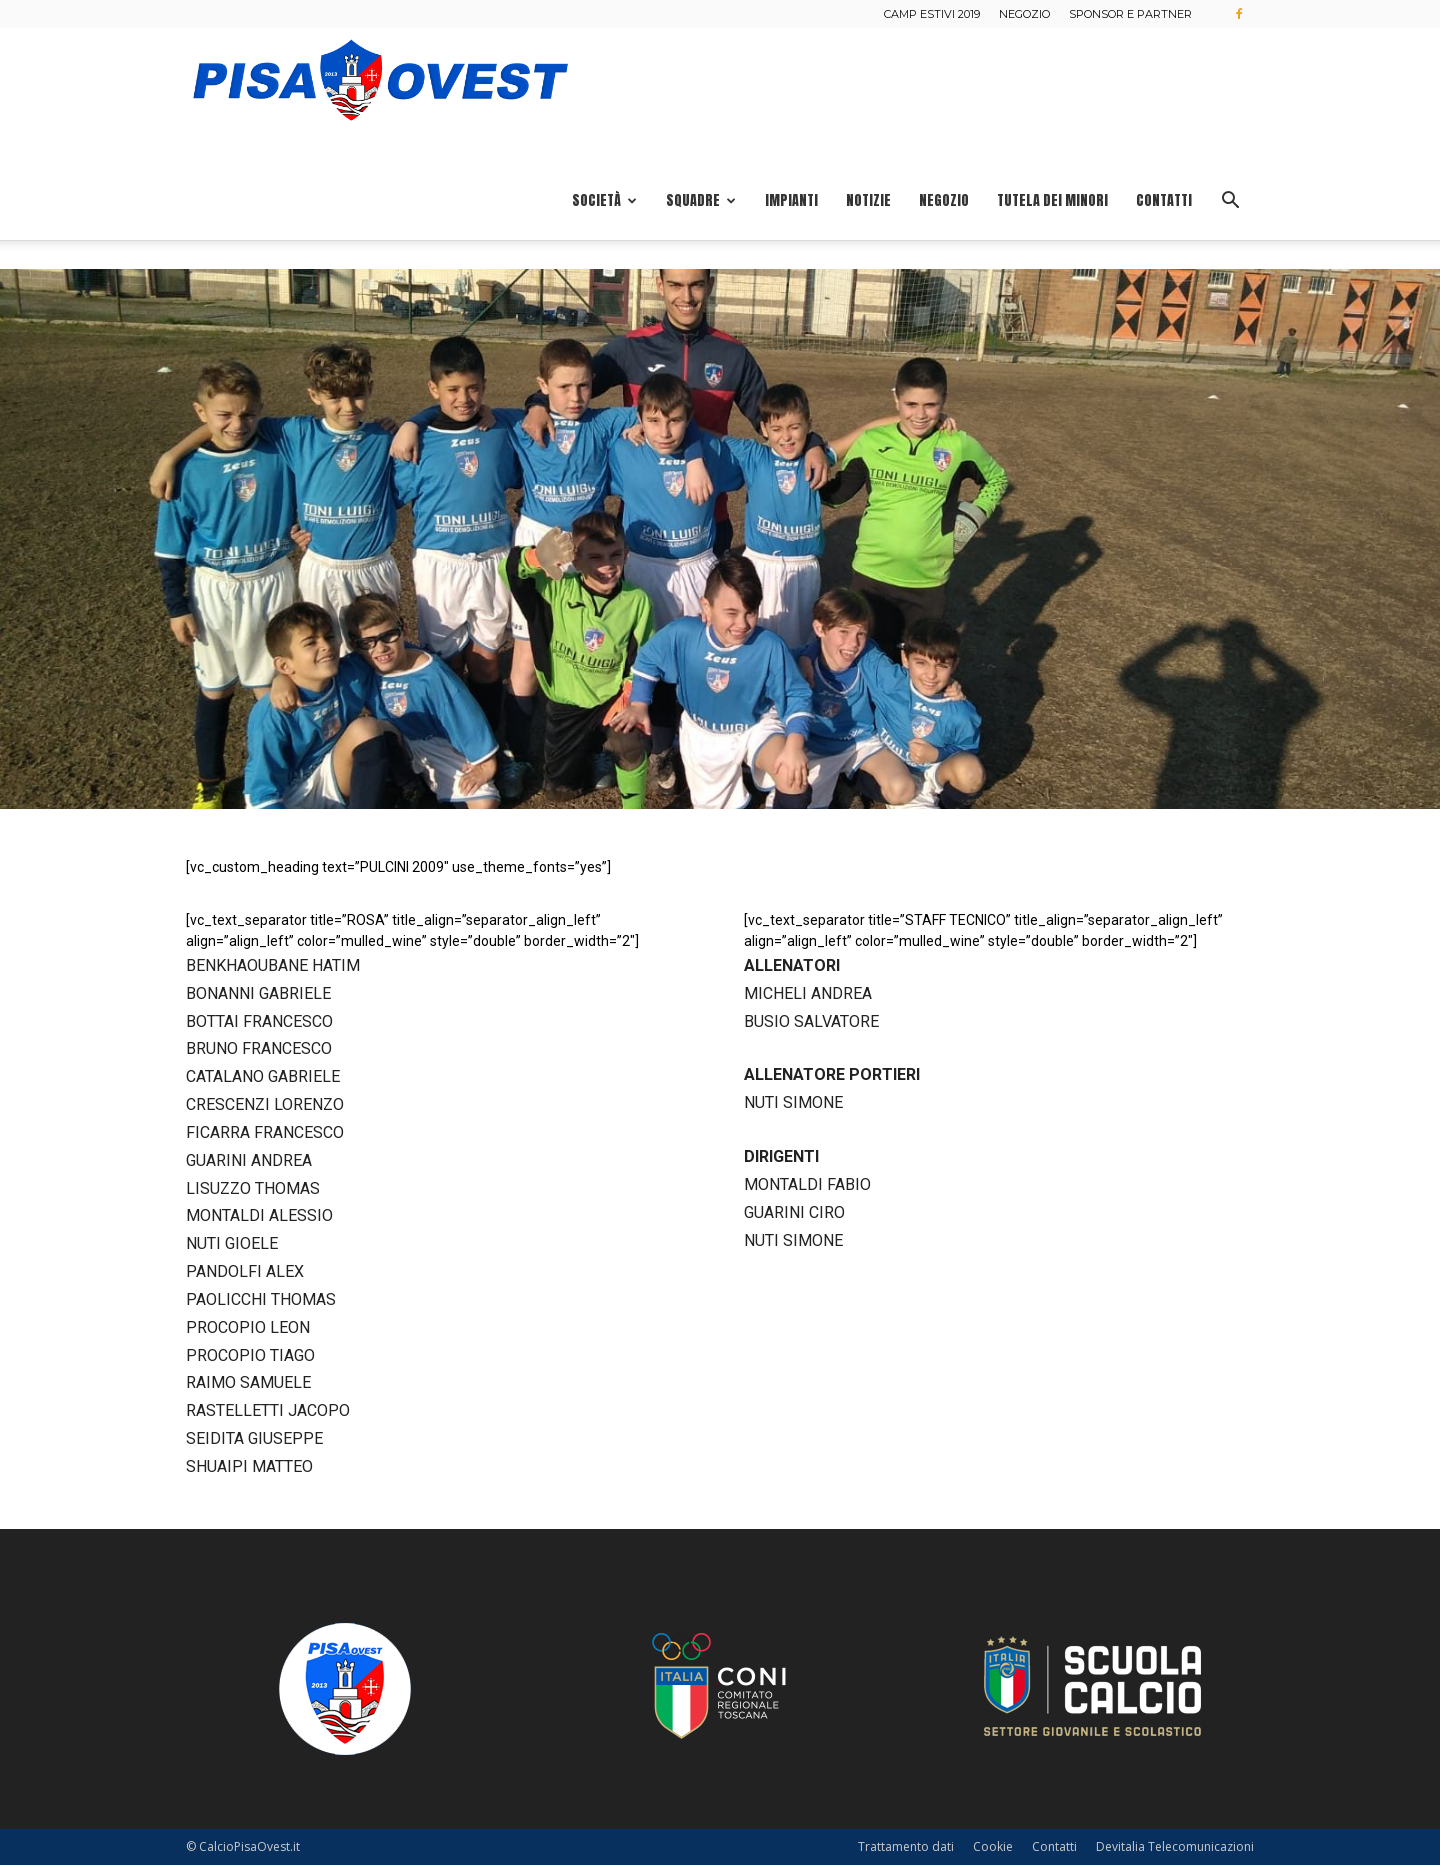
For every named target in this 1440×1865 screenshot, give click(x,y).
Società (604, 200)
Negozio (1024, 14)
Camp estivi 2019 (932, 14)
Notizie (868, 200)
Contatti (1164, 200)
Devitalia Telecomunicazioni (1175, 1846)
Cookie (993, 1846)
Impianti (791, 200)
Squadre (701, 200)
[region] (720, 539)
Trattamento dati (906, 1846)
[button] (1230, 202)
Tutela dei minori (1052, 200)
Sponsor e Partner (1130, 14)
